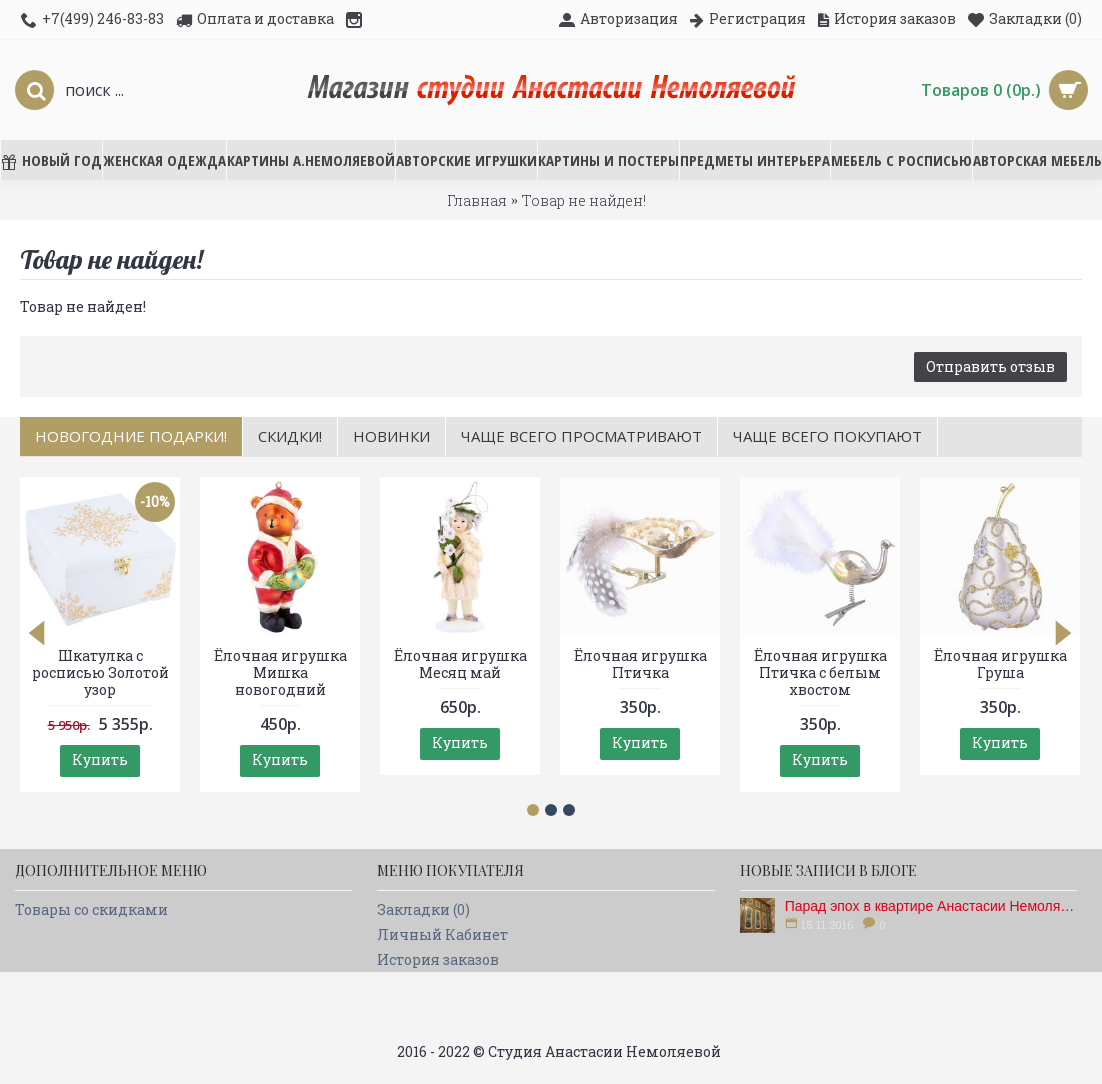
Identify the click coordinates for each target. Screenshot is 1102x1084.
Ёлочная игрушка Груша (1000, 664)
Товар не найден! (584, 200)
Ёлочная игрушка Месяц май (460, 664)
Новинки (391, 436)
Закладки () (423, 909)
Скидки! (290, 436)
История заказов (438, 959)
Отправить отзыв (990, 366)
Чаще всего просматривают (581, 436)
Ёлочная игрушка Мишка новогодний (280, 672)
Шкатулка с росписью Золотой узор (100, 672)
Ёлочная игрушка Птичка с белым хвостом (820, 672)
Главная (477, 200)
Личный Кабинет (442, 934)
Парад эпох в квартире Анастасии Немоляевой (931, 906)
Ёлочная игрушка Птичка (640, 664)
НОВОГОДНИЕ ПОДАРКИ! (131, 436)
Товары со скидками (91, 909)
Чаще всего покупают (827, 436)
